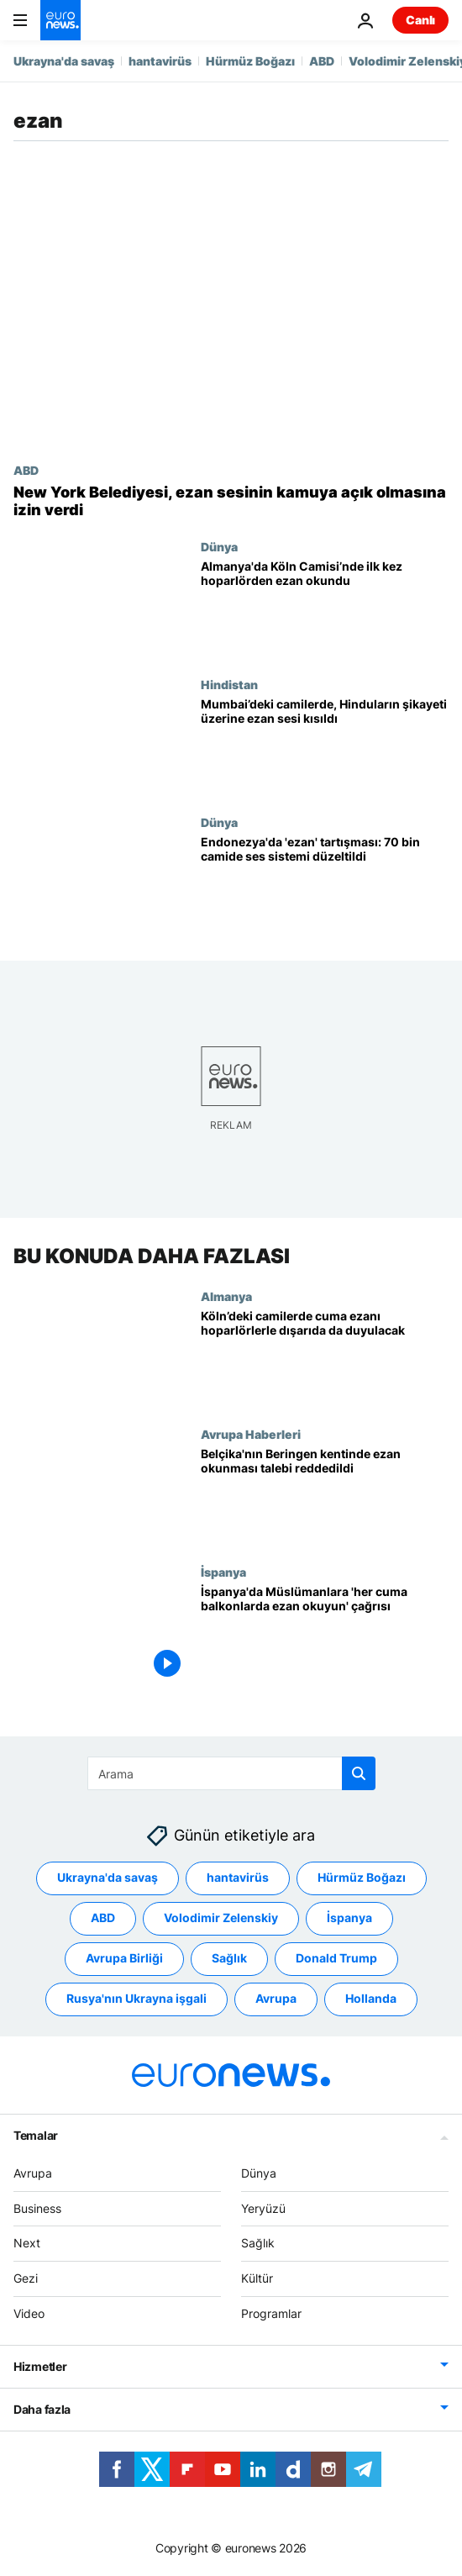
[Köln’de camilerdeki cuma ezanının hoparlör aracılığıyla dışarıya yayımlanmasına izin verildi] (325, 1357)
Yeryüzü (263, 2208)
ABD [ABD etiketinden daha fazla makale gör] (103, 1918)
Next (26, 2243)
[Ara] (231, 1773)
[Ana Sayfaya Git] (60, 20)
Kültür (257, 2278)
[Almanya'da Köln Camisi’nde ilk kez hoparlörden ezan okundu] (325, 608)
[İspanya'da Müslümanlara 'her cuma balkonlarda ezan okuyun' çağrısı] (325, 1634)
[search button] (358, 1773)
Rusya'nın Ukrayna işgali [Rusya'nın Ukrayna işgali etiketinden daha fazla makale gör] (136, 1999)
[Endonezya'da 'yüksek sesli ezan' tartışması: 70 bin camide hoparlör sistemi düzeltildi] (325, 884)
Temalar (35, 2135)
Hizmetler (39, 2366)
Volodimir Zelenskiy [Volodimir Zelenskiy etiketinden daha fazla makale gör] (221, 1918)
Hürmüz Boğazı (250, 61)
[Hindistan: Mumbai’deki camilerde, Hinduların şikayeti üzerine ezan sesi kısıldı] (325, 746)
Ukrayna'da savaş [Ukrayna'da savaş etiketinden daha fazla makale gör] (107, 1878)
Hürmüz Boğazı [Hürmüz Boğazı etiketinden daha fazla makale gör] (362, 1878)
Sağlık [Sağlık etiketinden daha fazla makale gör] (229, 1959)
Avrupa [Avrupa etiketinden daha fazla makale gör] (276, 1999)
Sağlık (258, 2243)
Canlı (420, 20)
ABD (321, 61)
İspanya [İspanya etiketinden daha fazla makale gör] (349, 1918)
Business (37, 2208)
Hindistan (229, 684)
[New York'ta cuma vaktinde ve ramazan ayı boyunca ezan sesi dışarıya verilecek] (231, 501)
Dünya (219, 546)
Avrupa (32, 2173)
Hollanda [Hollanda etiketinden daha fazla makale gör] (370, 1999)
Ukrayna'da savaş (63, 61)
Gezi (25, 2278)
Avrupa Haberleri (251, 1434)
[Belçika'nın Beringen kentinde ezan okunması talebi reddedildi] (325, 1496)
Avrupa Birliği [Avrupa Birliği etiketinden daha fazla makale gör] (124, 1959)
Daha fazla (42, 2409)
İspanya (223, 1571)
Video (29, 2313)
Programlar (271, 2313)
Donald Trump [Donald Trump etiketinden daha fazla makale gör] (336, 1959)
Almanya (226, 1295)
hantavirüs (160, 61)
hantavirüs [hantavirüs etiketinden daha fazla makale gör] (238, 1878)
